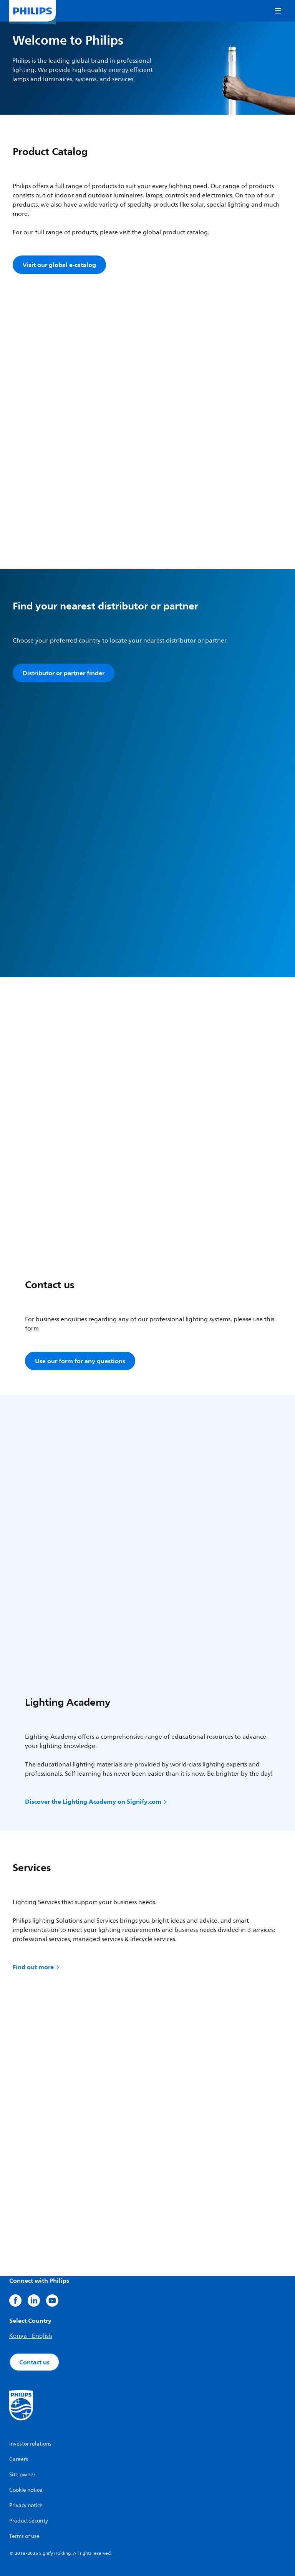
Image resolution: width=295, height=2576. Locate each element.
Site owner (22, 2474)
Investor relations (30, 2443)
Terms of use (24, 2536)
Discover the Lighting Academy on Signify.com (96, 1801)
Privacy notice (26, 2505)
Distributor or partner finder (63, 673)
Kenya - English (30, 2336)
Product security (28, 2520)
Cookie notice (25, 2490)
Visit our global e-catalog (59, 264)
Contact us (34, 2362)
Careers (18, 2459)
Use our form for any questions (80, 1361)
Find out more (37, 1967)
